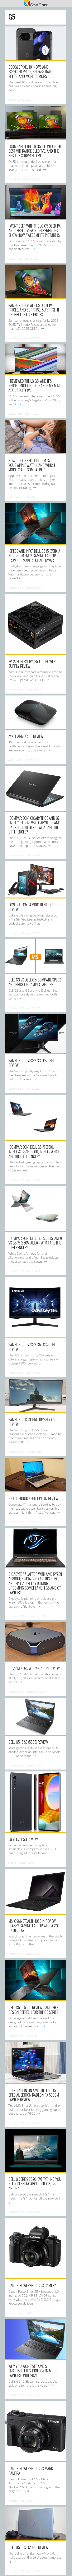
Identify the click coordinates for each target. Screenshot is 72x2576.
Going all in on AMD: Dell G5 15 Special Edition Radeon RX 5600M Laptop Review (33, 2094)
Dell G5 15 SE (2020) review (28, 2547)
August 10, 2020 (26, 1862)
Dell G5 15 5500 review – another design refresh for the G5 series (33, 2010)
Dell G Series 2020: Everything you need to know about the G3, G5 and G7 (34, 2183)
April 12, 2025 (28, 497)
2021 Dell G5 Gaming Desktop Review (30, 907)
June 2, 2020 (26, 2500)
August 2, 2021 (32, 760)
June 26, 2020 (33, 2123)
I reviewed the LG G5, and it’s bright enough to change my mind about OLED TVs (34, 385)
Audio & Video (15, 179)
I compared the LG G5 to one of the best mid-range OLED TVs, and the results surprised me (34, 150)
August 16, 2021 (34, 689)
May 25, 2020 (33, 2571)
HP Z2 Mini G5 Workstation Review (34, 1668)
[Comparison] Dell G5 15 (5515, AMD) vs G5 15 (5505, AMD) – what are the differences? (35, 1242)
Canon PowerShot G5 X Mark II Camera (31, 2471)
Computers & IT (16, 587)
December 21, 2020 (36, 1616)
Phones (12, 99)
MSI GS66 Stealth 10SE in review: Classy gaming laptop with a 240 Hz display (33, 1925)
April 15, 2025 (32, 258)
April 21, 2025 (32, 179)
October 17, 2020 (35, 1765)
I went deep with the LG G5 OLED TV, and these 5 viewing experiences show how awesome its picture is (34, 230)
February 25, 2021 (35, 1522)
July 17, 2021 (32, 855)
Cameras (12, 2313)
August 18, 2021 (34, 587)
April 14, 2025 (32, 338)
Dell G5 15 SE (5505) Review (28, 1742)
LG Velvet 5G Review (23, 1839)
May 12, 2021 (33, 1008)
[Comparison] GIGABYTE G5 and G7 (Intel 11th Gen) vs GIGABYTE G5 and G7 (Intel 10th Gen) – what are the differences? (34, 825)
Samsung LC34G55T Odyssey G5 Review (31, 1422)
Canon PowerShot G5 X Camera (32, 2285)
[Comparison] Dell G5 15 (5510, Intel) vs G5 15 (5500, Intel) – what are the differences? (33, 1151)
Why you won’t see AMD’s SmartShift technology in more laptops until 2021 (32, 2370)
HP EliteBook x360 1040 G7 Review (33, 1498)
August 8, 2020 (33, 1953)
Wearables (13, 497)
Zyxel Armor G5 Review (25, 736)
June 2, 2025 (24, 99)
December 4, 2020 (35, 1691)
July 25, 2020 (32, 2036)
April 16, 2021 (33, 1372)
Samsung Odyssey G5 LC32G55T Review (31, 1347)
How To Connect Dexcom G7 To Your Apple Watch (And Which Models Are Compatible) (31, 465)
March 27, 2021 (34, 1451)
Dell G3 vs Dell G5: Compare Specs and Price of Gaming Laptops (34, 982)
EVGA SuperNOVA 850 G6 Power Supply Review (31, 663)
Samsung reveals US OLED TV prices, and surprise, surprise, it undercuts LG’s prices (33, 309)
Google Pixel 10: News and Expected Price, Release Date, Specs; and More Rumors (30, 71)
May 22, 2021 (33, 933)
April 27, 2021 (33, 1180)
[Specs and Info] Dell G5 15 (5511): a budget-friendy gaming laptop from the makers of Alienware (34, 555)
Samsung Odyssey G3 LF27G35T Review (31, 1063)
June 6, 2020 (26, 2313)
